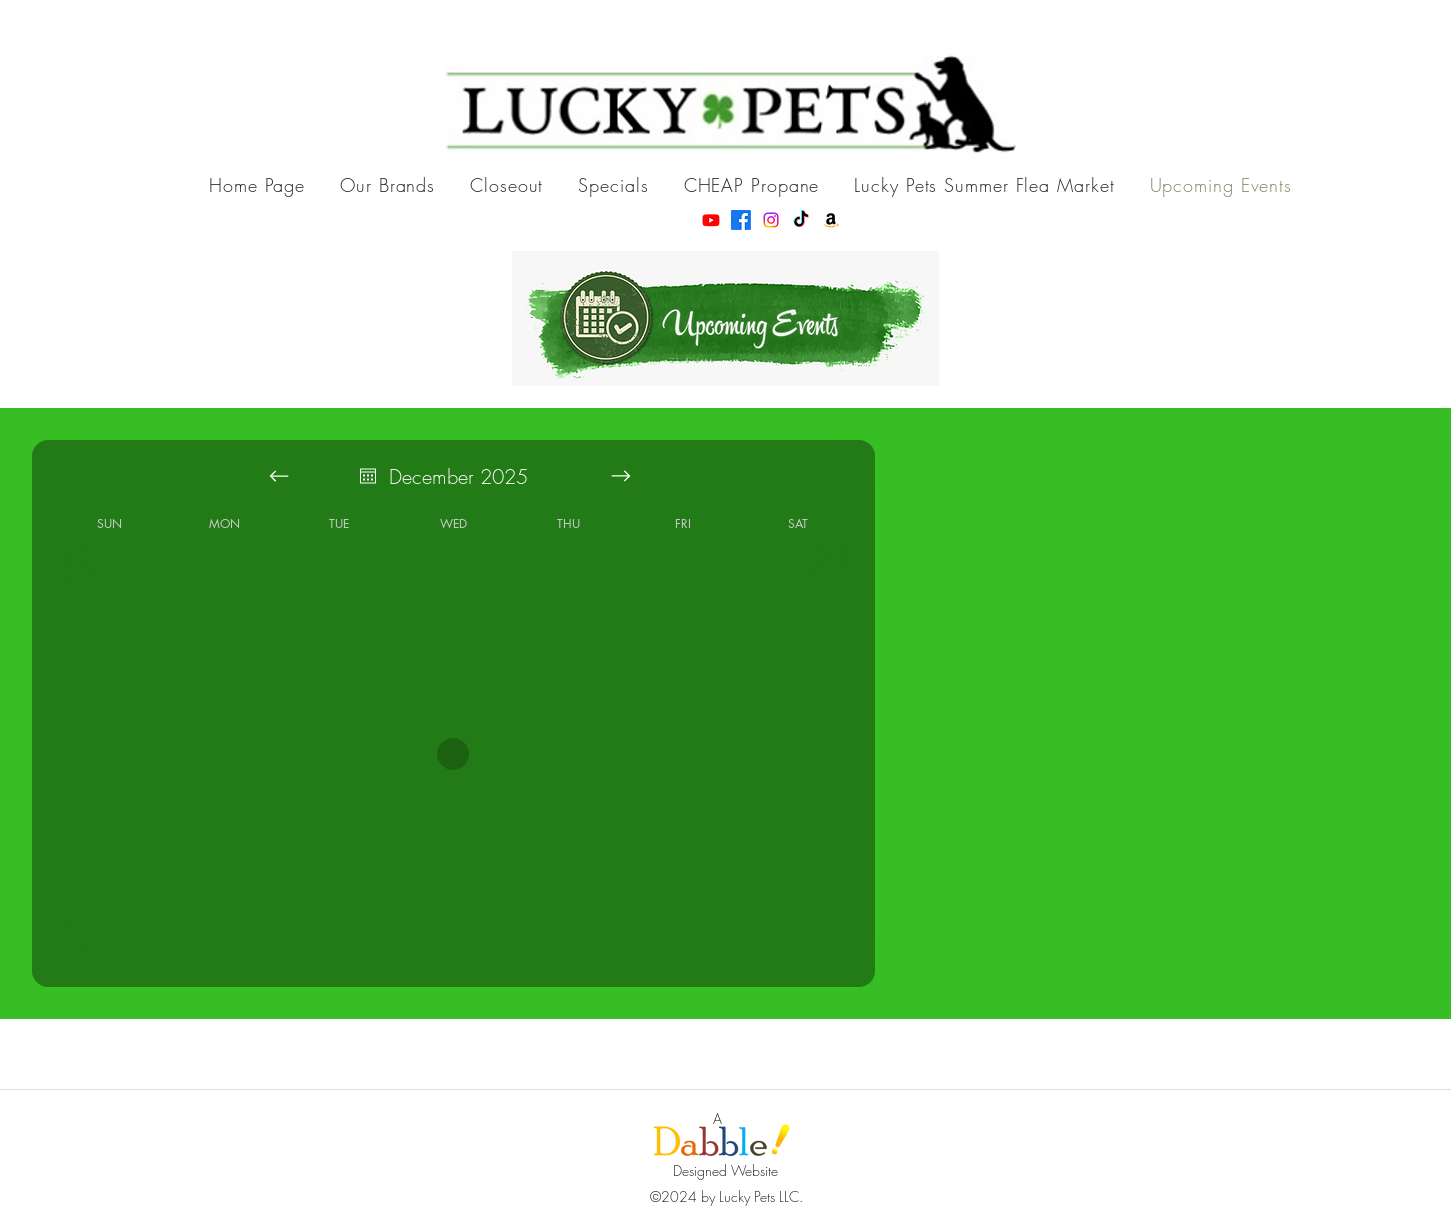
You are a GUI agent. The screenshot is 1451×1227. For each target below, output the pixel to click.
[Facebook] (741, 220)
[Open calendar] (368, 476)
